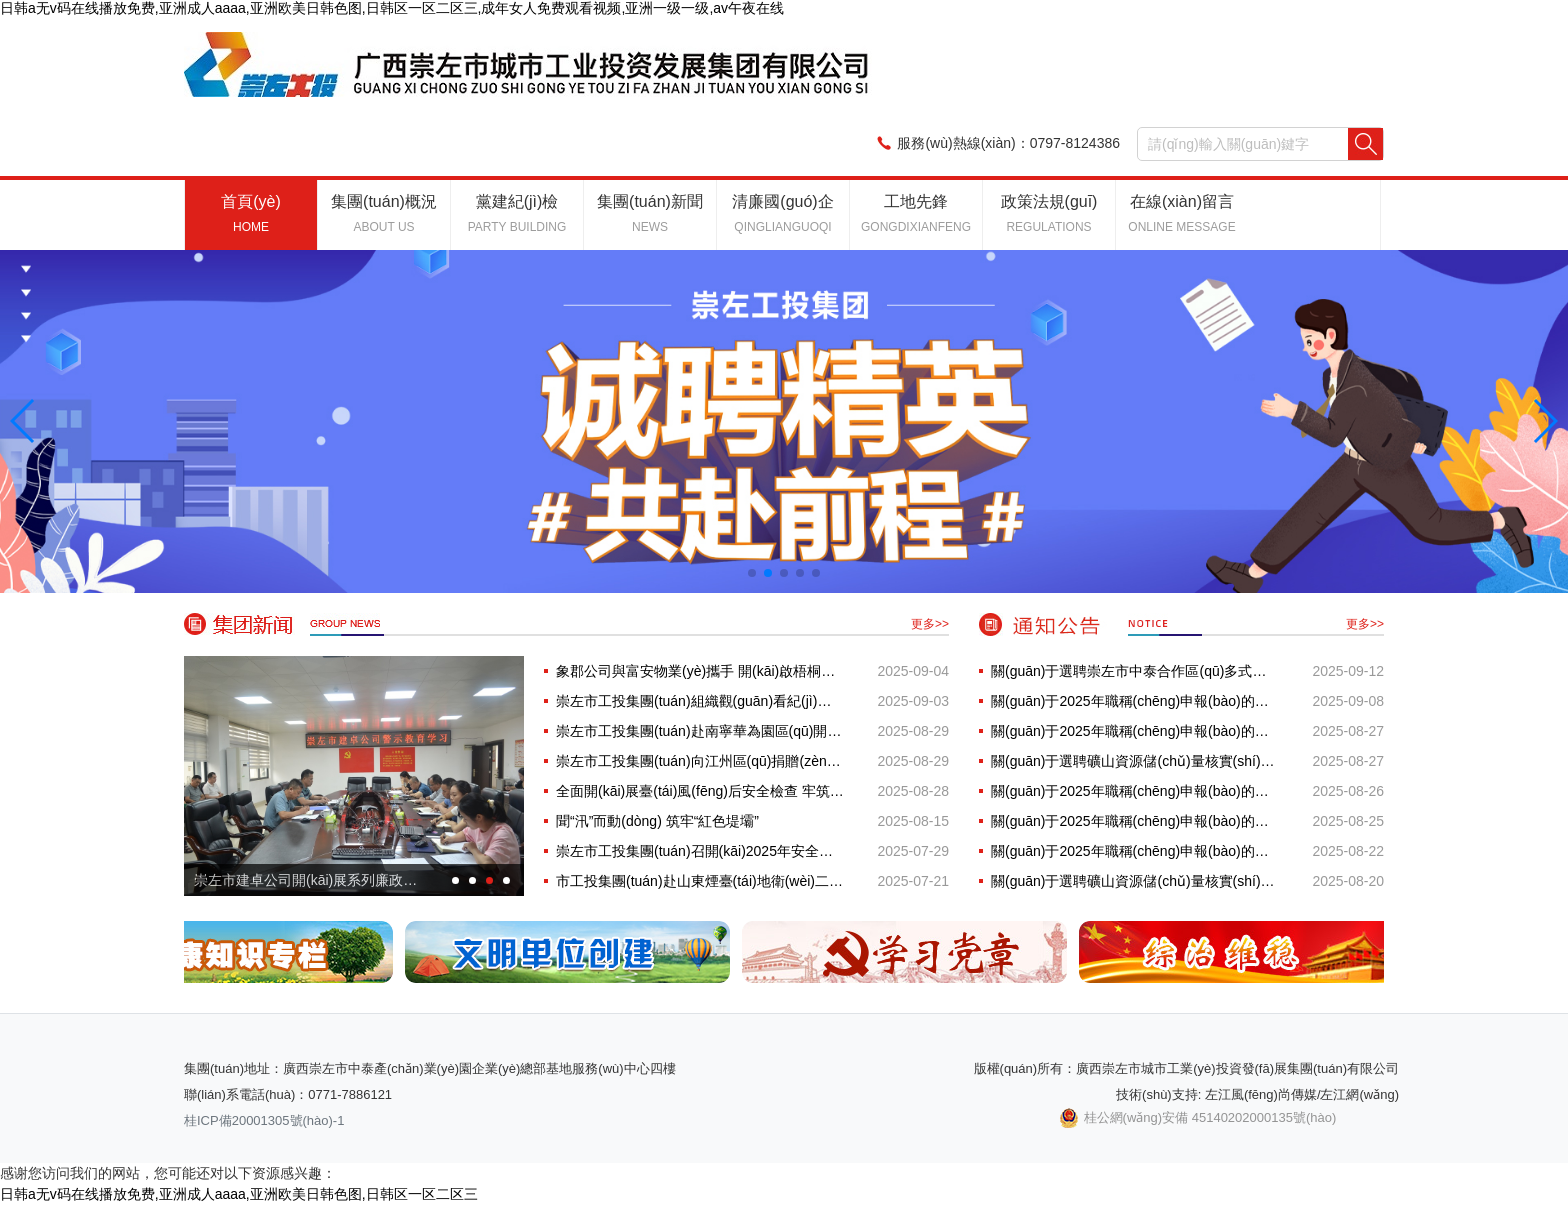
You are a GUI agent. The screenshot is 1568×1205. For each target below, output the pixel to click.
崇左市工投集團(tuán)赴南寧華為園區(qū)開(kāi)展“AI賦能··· (700, 731)
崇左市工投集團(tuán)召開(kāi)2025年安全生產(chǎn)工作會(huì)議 (700, 851)
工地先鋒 (916, 213)
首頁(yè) (251, 213)
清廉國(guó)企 (782, 213)
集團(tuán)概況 (384, 213)
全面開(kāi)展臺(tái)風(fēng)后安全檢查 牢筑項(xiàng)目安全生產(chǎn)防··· (700, 791)
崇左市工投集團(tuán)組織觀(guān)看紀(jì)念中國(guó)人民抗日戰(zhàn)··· (700, 701)
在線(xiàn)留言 (1181, 213)
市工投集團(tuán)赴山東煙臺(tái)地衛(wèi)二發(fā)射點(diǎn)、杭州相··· (700, 881)
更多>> (930, 624)
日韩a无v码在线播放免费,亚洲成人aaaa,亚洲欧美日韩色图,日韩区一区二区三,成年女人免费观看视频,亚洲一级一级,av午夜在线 (392, 8)
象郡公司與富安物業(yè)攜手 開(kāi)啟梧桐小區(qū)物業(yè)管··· (700, 671)
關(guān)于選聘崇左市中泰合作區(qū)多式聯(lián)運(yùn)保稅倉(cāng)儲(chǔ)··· (1135, 671)
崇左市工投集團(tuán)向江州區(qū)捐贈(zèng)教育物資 (700, 761)
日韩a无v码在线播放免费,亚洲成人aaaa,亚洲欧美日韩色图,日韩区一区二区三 (239, 1194)
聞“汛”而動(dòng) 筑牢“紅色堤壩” (657, 821)
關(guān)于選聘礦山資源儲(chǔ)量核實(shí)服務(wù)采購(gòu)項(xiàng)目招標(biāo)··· (1135, 761)
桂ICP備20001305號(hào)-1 (264, 1120)
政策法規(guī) (1049, 213)
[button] (23, 421)
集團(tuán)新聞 (650, 213)
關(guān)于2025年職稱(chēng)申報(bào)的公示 (1135, 701)
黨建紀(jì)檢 (517, 213)
